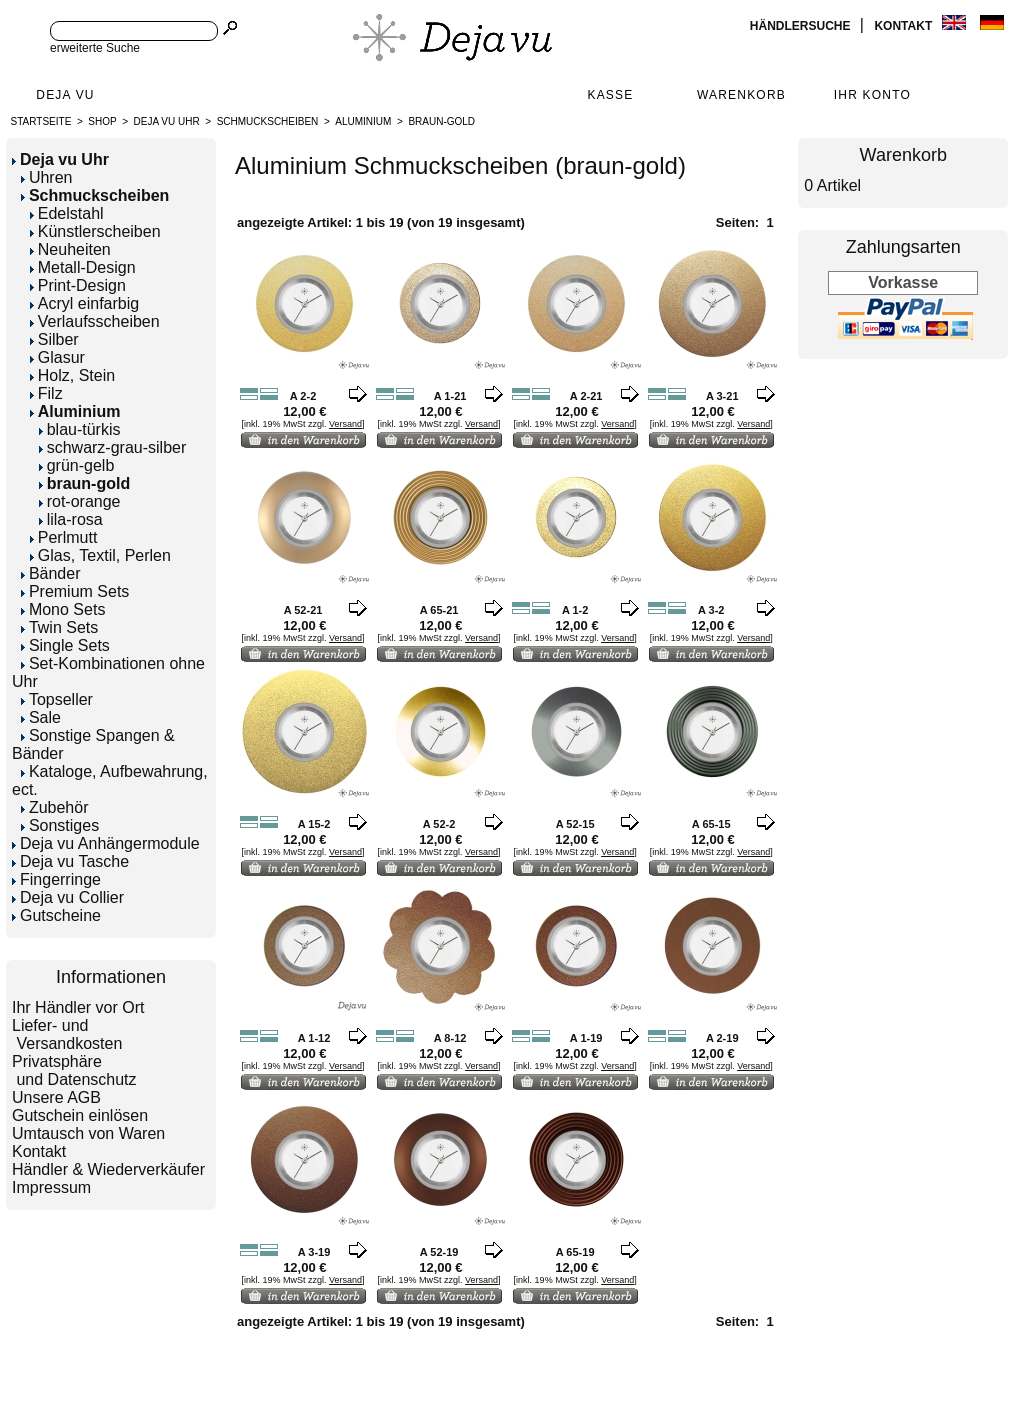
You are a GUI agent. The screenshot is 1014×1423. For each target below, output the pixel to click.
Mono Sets (63, 609)
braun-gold (441, 121)
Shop (102, 121)
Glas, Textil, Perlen (100, 555)
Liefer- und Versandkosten (67, 1034)
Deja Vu (65, 95)
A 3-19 (314, 1252)
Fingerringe (56, 879)
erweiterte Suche (95, 48)
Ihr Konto (872, 95)
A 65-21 (439, 610)
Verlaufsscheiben (95, 321)
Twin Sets (59, 627)
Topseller (57, 699)
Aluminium (363, 121)
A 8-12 (450, 1038)
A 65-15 (711, 824)
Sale (41, 717)
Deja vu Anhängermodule (106, 843)
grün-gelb (77, 465)
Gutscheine (56, 915)
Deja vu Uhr (167, 121)
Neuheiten (70, 249)
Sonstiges (60, 825)
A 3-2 (711, 610)
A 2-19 (722, 1038)
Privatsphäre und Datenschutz (74, 1070)
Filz (46, 393)
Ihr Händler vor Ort (78, 1007)
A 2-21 (586, 396)
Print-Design (78, 285)
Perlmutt (64, 537)
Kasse (610, 95)
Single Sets (65, 645)
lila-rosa (71, 519)
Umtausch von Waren (88, 1133)
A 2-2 (303, 396)
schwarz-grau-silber (113, 447)
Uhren (47, 177)
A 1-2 (575, 610)
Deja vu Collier (68, 897)
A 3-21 (722, 396)
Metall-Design (83, 267)
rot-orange (80, 501)
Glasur (57, 357)
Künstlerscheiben (95, 231)
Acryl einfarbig (84, 303)
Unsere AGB (56, 1097)
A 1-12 (314, 1038)
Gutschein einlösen (80, 1115)
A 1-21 (450, 396)
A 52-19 (439, 1252)
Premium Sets (75, 591)
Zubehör (55, 807)
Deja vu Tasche (70, 861)
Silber (54, 339)
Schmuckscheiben (268, 121)
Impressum (51, 1187)
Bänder (51, 573)
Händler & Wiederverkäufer (108, 1169)
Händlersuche (802, 26)
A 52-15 (575, 824)
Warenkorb (741, 95)
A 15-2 (314, 824)
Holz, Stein (72, 375)
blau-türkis (80, 429)
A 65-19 (575, 1252)
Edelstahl (67, 213)
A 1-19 (586, 1038)
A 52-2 (439, 824)
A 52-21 (303, 610)
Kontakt (904, 26)
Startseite (41, 121)
